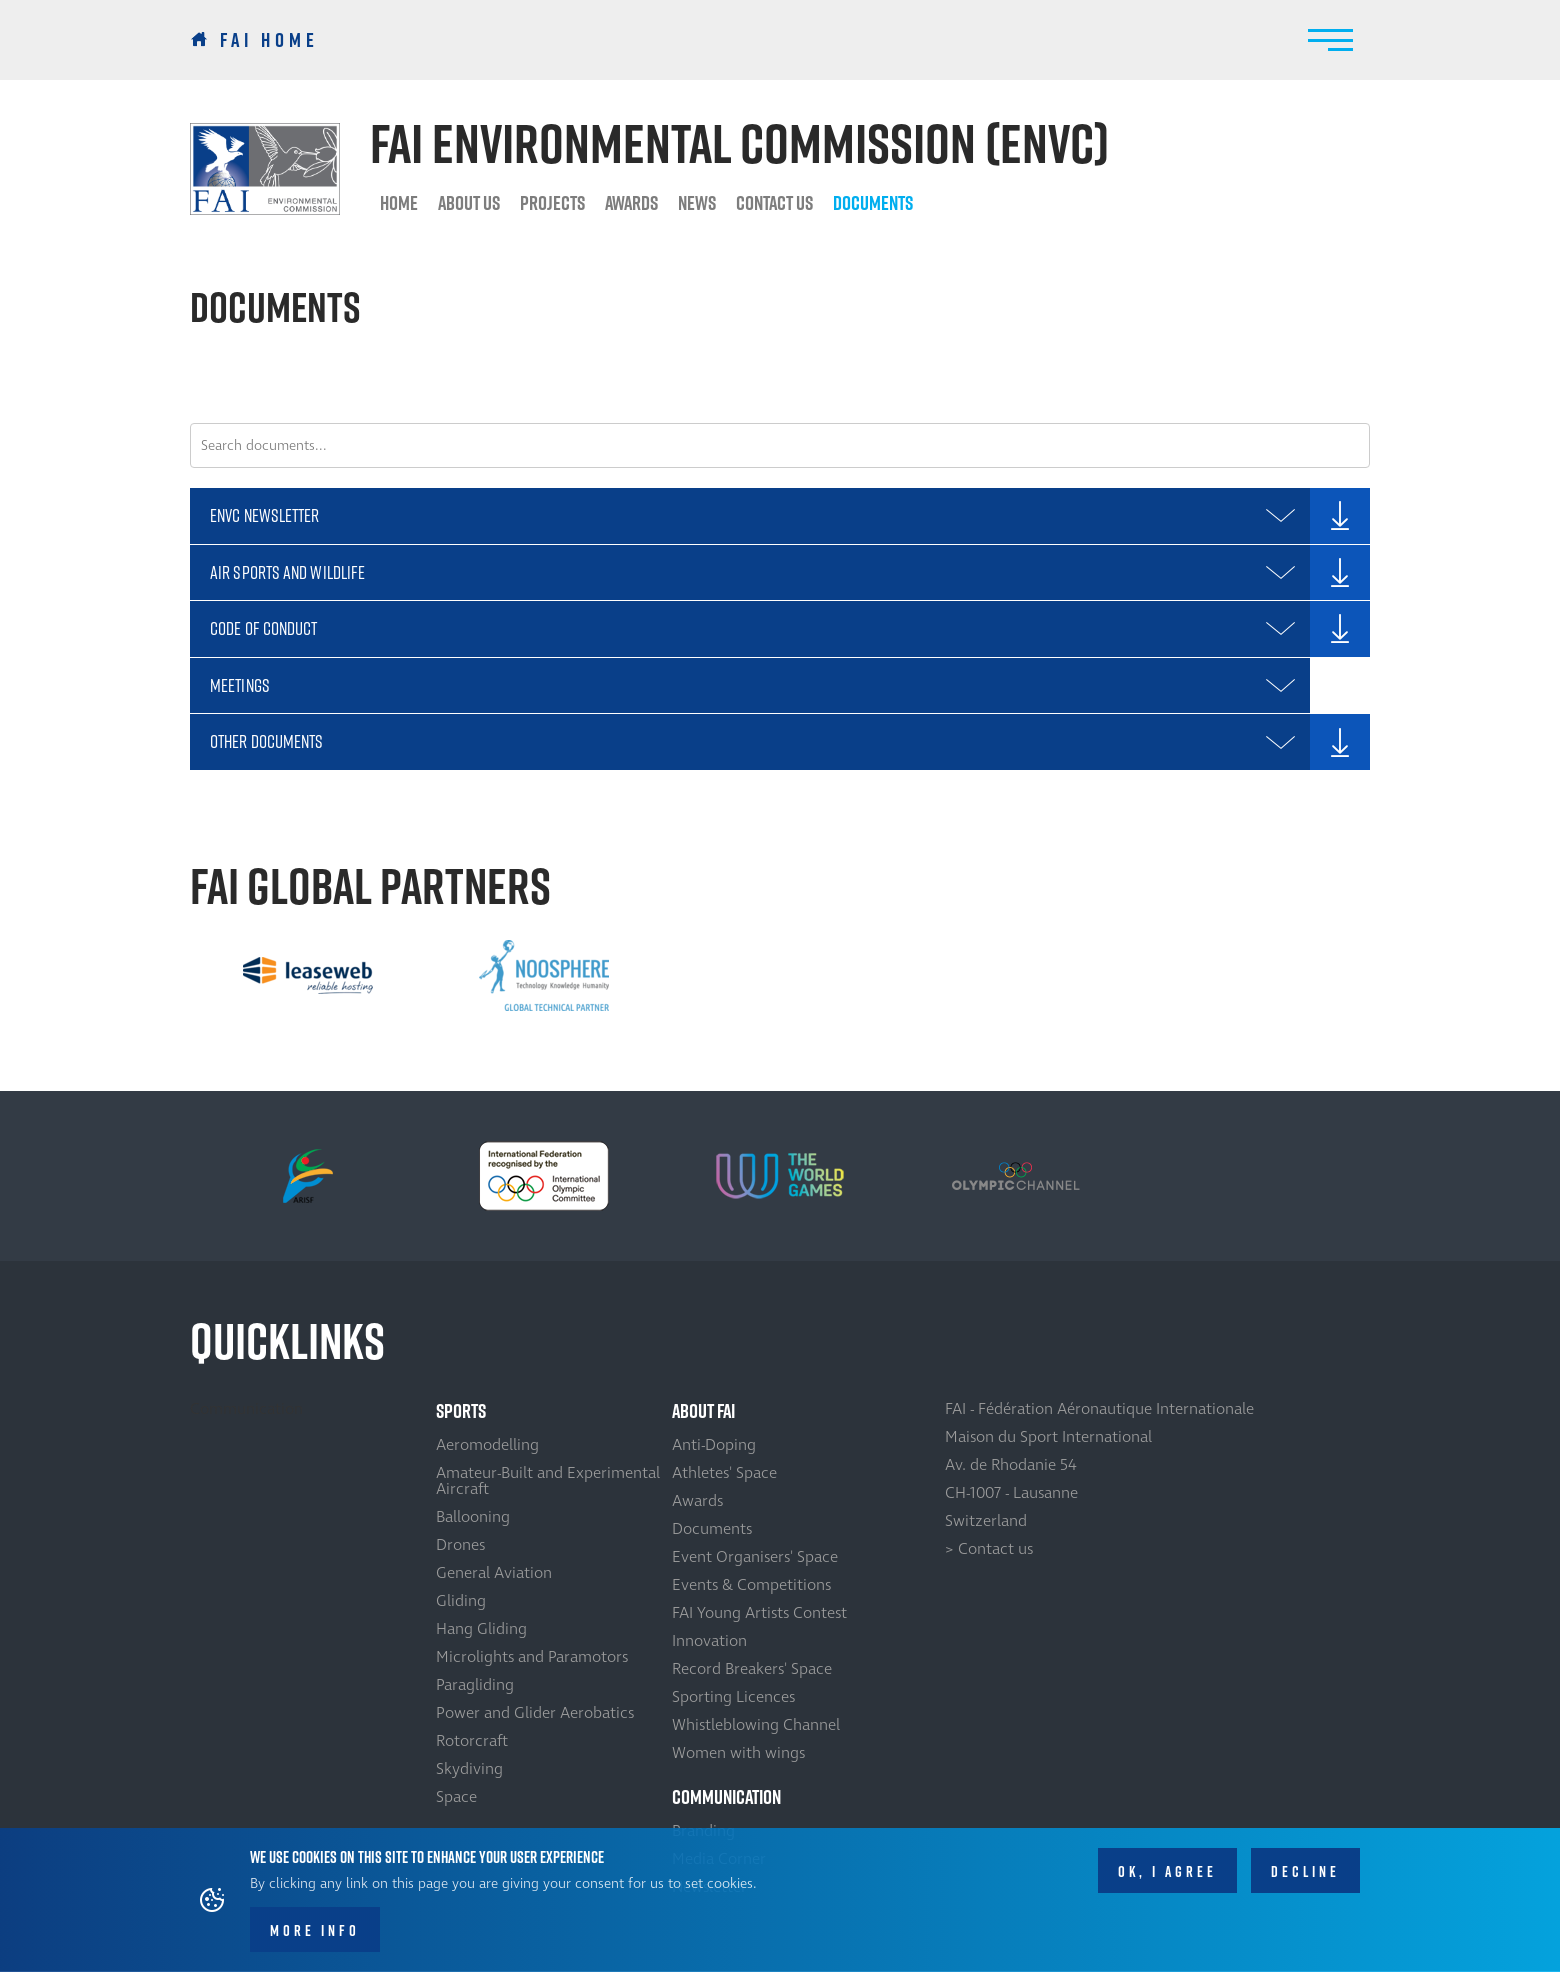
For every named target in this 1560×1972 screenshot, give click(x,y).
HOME (399, 203)
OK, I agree (1167, 1872)
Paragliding (475, 1685)
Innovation (709, 1641)
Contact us (774, 203)
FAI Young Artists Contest (759, 1613)
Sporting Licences (733, 1697)
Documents (873, 203)
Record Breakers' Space (752, 1669)
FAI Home (269, 40)
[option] (308, 976)
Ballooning (473, 1517)
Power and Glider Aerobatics (535, 1713)
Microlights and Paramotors (532, 1657)
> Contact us (989, 1549)
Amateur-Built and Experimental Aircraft (548, 1481)
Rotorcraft (472, 1741)
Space (456, 1797)
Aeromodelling (487, 1445)
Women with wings (738, 1753)
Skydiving (469, 1769)
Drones (460, 1545)
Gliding (461, 1601)
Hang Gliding (481, 1629)
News (697, 203)
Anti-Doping (714, 1445)
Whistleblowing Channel (756, 1725)
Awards (631, 203)
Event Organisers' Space (755, 1557)
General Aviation (494, 1573)
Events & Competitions (751, 1585)
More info (315, 1931)
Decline (1305, 1872)
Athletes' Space (724, 1473)
